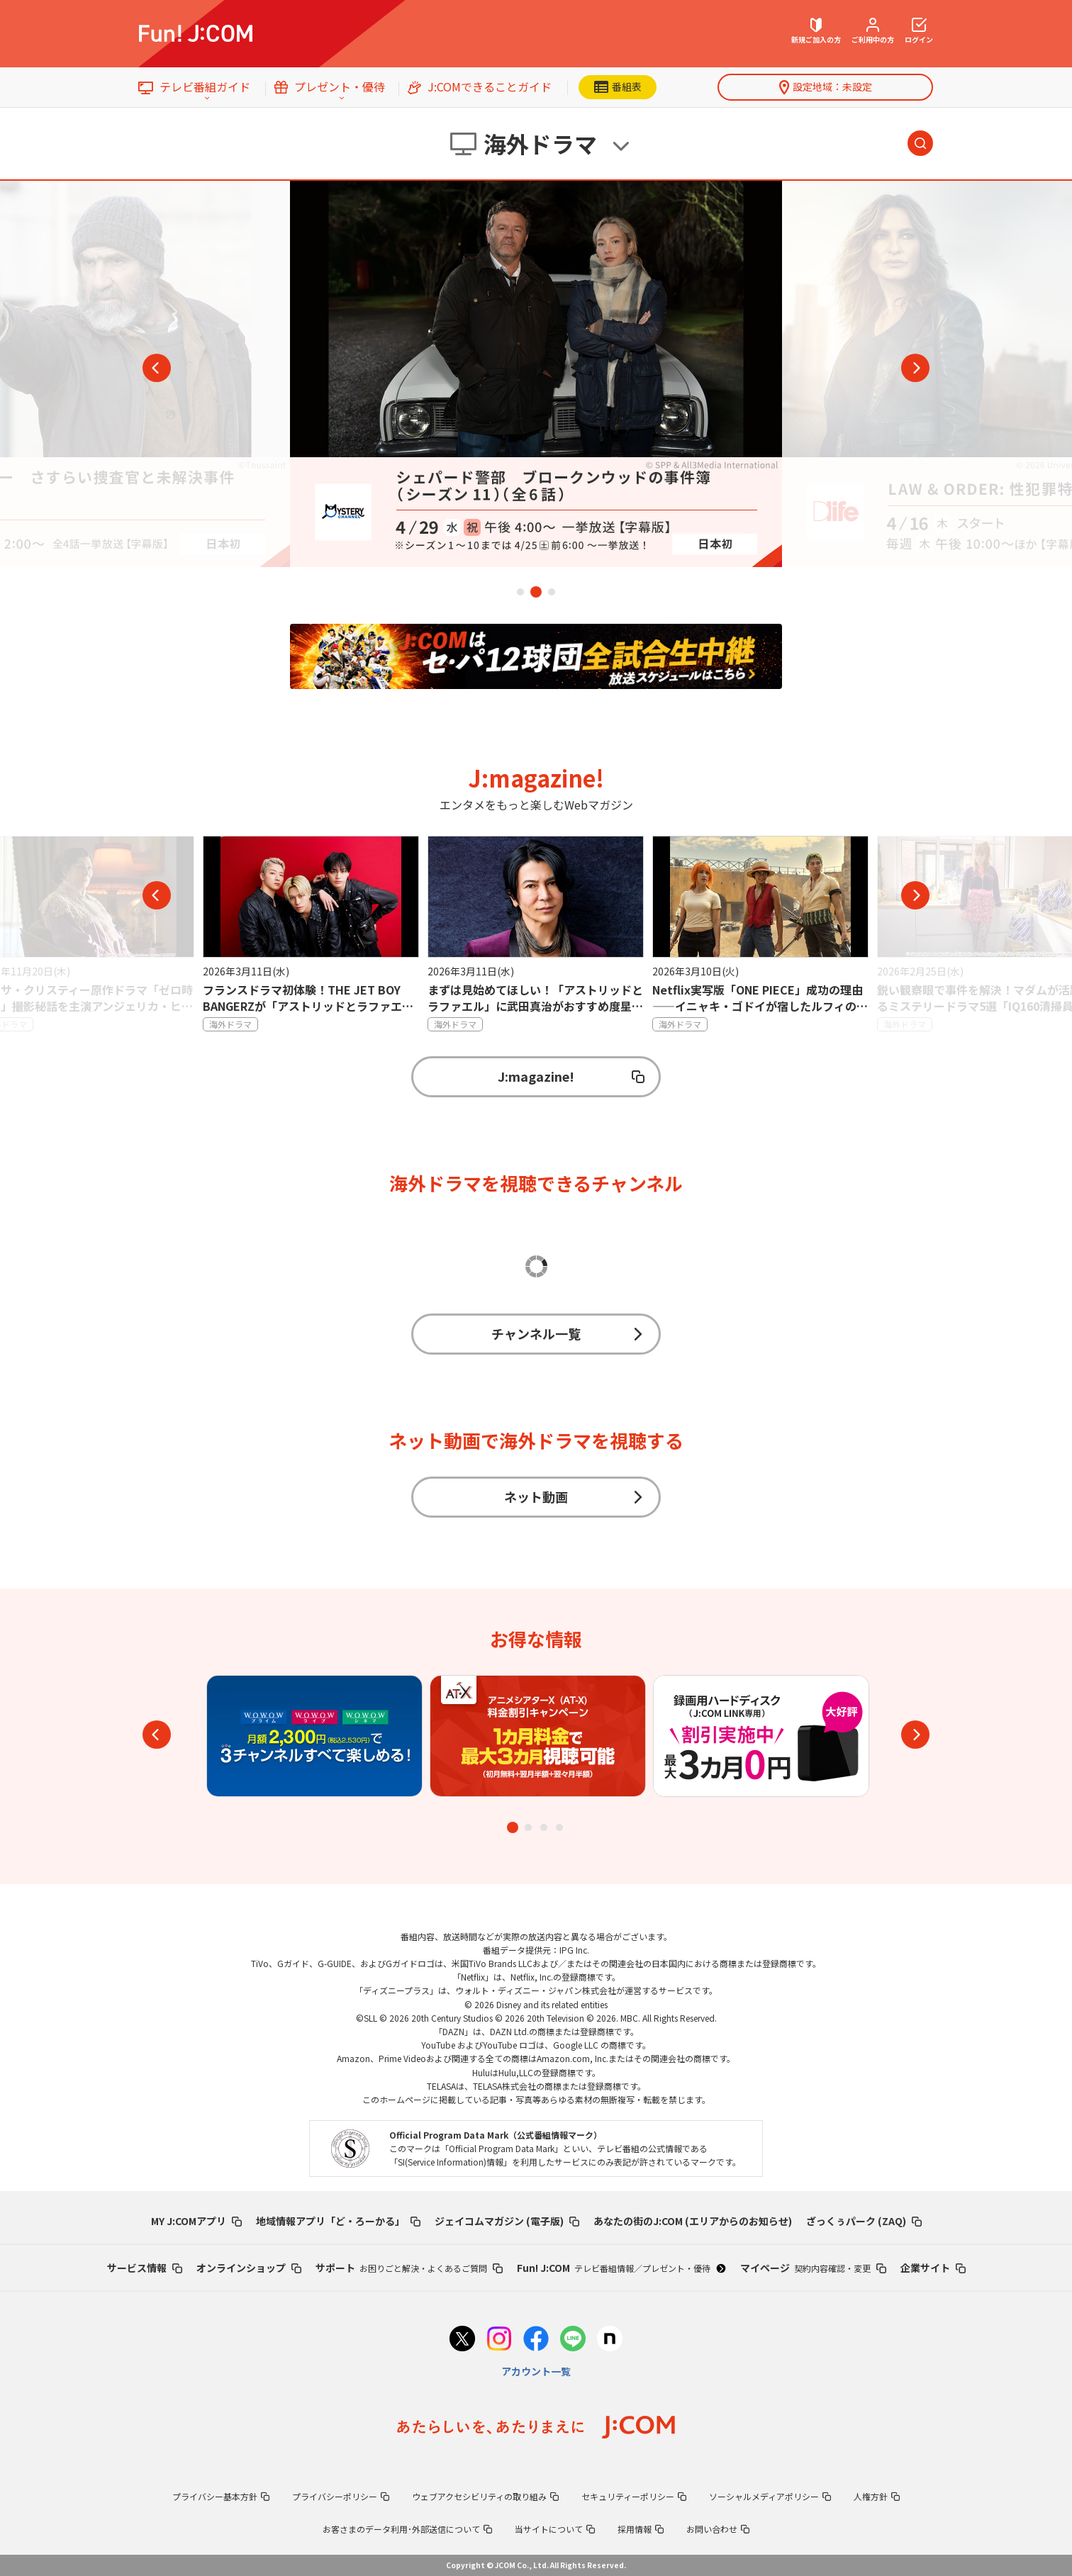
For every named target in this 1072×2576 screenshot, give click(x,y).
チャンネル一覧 (567, 1333)
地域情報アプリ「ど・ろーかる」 (338, 2221)
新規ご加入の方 (816, 31)
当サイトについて (555, 2529)
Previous (157, 368)
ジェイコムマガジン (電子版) (507, 2221)
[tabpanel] (536, 374)
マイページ (813, 2268)
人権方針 (877, 2496)
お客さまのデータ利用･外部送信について (407, 2529)
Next (915, 368)
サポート (409, 2268)
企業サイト (933, 2268)
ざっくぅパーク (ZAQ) (864, 2221)
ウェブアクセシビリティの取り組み (485, 2496)
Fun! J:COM (621, 2268)
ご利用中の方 (873, 31)
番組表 (618, 86)
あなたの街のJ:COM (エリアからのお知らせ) (692, 2221)
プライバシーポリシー (340, 2496)
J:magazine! (571, 1076)
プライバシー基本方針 (220, 2496)
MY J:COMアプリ (196, 2221)
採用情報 (641, 2529)
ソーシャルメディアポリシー (770, 2496)
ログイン (919, 31)
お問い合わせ (717, 2529)
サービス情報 (144, 2268)
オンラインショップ (248, 2268)
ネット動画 (574, 1496)
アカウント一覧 (536, 2371)
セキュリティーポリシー (633, 2496)
